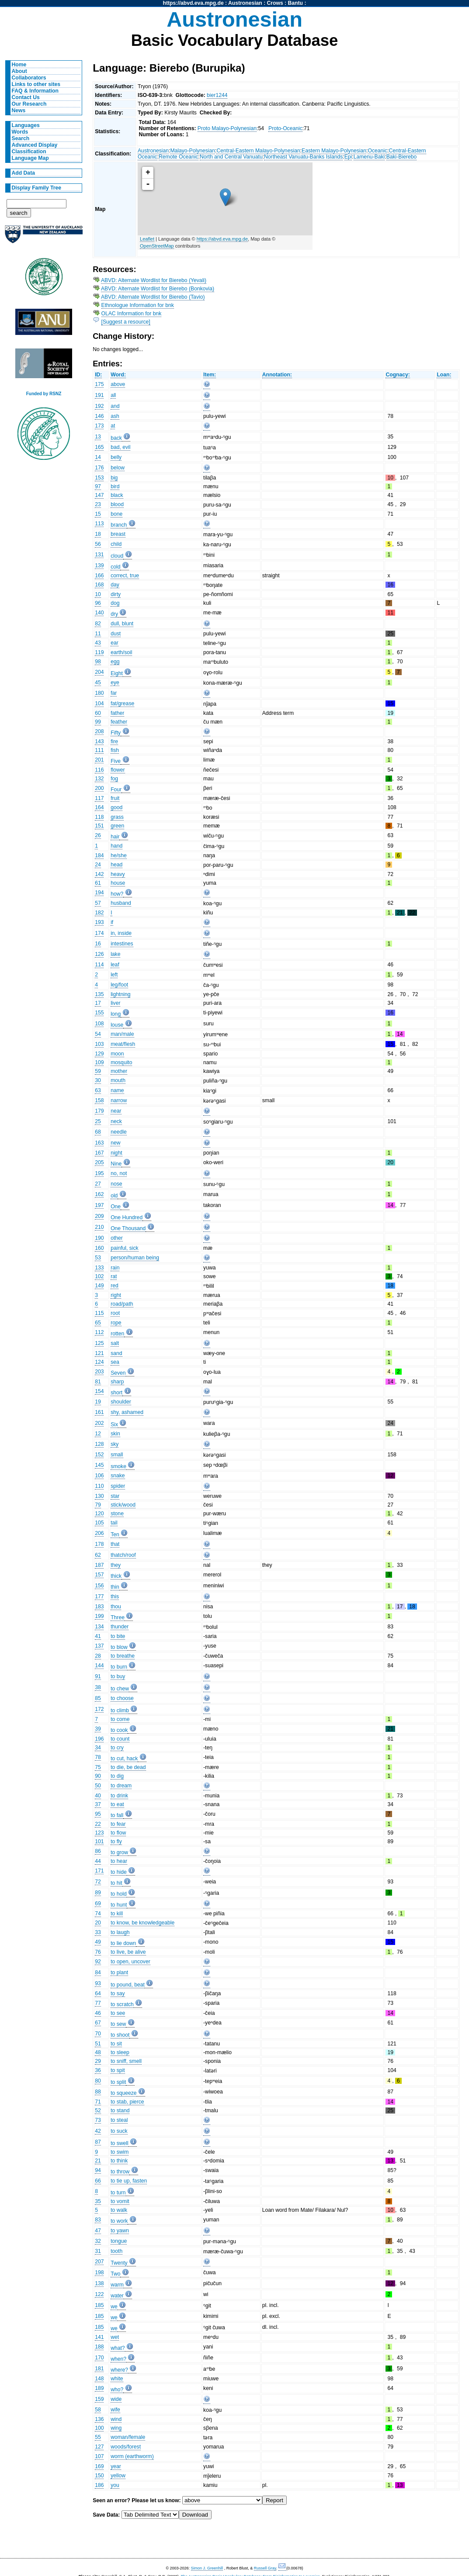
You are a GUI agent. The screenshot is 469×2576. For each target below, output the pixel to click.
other (117, 1238)
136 (99, 2419)
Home (19, 65)
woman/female (128, 2437)
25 (98, 1121)
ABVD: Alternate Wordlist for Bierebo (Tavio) (153, 297)
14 (98, 457)
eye (115, 682)
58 (98, 2410)
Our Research (29, 104)
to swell (120, 2143)
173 (99, 426)
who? (117, 2389)
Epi (348, 157)
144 (99, 1665)
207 (99, 2262)
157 (99, 1575)
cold (115, 567)
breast (118, 534)
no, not (119, 1173)
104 (99, 703)
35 (98, 2201)
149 (99, 1286)
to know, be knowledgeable (142, 1923)
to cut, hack (124, 1758)
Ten (115, 1534)
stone (117, 1513)
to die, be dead (128, 1767)
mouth (118, 1080)
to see (118, 2013)
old (114, 1196)
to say (118, 1993)
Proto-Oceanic (285, 128)
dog (115, 603)
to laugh (120, 1932)
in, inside (121, 933)
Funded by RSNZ (44, 393)
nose (116, 1184)
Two (115, 2274)
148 (99, 2379)
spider (118, 1486)
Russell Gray (265, 2568)
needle (119, 1132)
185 (99, 2305)
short (116, 1393)
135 (99, 994)
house (118, 883)
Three (118, 1617)
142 (99, 874)
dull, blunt (122, 624)
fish (115, 750)
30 (98, 1080)
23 (98, 504)
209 (99, 1216)
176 (99, 468)
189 (99, 2388)
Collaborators (29, 78)
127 (99, 2447)
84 (98, 1972)
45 (98, 682)
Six (114, 1424)
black (117, 495)
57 (98, 903)
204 (99, 672)
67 (98, 2023)
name (117, 1090)
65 (98, 1323)
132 (99, 779)
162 (99, 1194)
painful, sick (125, 1248)
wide (116, 2399)
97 (98, 486)
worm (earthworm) (132, 2456)
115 (99, 1313)
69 (98, 1903)
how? (117, 894)
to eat (117, 1804)
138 (99, 2283)
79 (98, 1505)
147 (99, 495)
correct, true (125, 575)
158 (99, 1100)
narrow (119, 1100)
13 (98, 437)
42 (98, 2131)
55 (98, 2437)
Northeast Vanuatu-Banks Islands (303, 157)
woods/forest (126, 2447)
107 (99, 2456)
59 (98, 1071)
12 (98, 1434)
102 (99, 1276)
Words (20, 132)
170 (99, 2358)
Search (21, 138)
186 (99, 2485)
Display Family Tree (37, 188)
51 (98, 2044)
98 (98, 662)
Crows (275, 3)
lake (115, 954)
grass (117, 817)
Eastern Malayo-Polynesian (334, 151)
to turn (118, 2193)
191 (99, 395)
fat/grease (122, 703)
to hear (119, 1861)
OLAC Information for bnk (131, 313)
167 (99, 1153)
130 (99, 1496)
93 (98, 1983)
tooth (116, 2251)
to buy (118, 1676)
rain (115, 1268)
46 (98, 2013)
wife (115, 2410)
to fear (118, 1824)
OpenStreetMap (157, 245)
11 (98, 634)
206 (99, 1533)
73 (98, 2120)
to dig (117, 1776)
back (116, 438)
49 (98, 1942)
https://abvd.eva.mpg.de (193, 3)
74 (98, 1913)
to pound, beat (128, 1985)
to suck (119, 2131)
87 (98, 2142)
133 (99, 1268)
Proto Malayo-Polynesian (227, 128)
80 (98, 2081)
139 (99, 565)
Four (116, 789)
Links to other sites (36, 84)
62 (98, 1555)
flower (118, 770)
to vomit (120, 2201)
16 (98, 944)
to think (119, 2161)
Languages (26, 125)
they (116, 1565)
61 (98, 883)
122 (99, 2294)
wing (116, 2428)
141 (99, 2337)
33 (98, 1932)
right (116, 1295)
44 (98, 1861)
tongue (119, 2241)
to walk (119, 2210)
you (115, 2485)
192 (99, 406)
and (115, 406)
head (116, 865)
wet (115, 2337)
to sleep (120, 2052)
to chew (120, 1689)
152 (99, 1455)
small (117, 1455)
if (112, 922)
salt (115, 1343)
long (116, 1014)
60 (98, 713)
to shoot (120, 2035)
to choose (122, 1698)
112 (99, 1332)
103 (99, 1044)
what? (118, 2348)
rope (116, 1323)
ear (114, 643)
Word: (118, 375)
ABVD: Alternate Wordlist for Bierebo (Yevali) (153, 280)
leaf (115, 965)
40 (98, 1796)
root (115, 1313)
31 (98, 2251)
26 (98, 835)
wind (116, 2419)
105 (99, 1523)
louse (117, 1025)
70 (98, 2034)
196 (99, 1739)
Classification (29, 151)
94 (98, 2170)
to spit (118, 2070)
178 (99, 1544)
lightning (120, 994)
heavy (118, 874)
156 (99, 1586)
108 (99, 1024)
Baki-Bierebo (401, 157)
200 (99, 788)
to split (118, 2082)
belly (116, 457)
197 (99, 1205)
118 (99, 817)
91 (98, 1676)
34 (98, 1748)
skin (115, 1434)
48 (98, 2052)
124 (99, 1362)
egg (115, 662)
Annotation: (277, 375)
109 (99, 1062)
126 (99, 954)
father (117, 713)
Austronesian (245, 3)
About (19, 71)
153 (99, 478)
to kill (117, 1913)
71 (98, 2102)
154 (99, 1391)
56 (98, 544)
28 (98, 1656)
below (118, 468)
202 (99, 1423)
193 (99, 922)
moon (117, 1054)
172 (99, 1709)
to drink (119, 1796)
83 (98, 2220)
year (116, 2466)
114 (99, 965)
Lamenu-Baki (369, 157)
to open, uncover (130, 1962)
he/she (119, 855)
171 (99, 1871)
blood (117, 504)
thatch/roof (123, 1555)
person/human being (135, 1258)
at (113, 426)
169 (99, 2466)
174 (99, 933)
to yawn (120, 2231)
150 (99, 2476)
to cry (117, 1748)
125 (99, 1343)
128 (99, 1444)
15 (98, 514)
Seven (118, 1373)
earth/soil (121, 652)
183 (99, 1607)
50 (98, 1786)
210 (99, 1227)
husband (121, 903)
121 (99, 1353)
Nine (116, 1164)
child (116, 544)
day (115, 585)
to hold (119, 1894)
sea (115, 1362)
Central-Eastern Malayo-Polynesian (258, 151)
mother (119, 1071)
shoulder (121, 1402)
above (118, 384)
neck (116, 1121)
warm (117, 2285)
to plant (119, 1972)
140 (99, 613)
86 (98, 1851)
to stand (120, 2110)
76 (98, 1952)
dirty (116, 594)
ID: (98, 375)
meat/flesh (123, 1044)
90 (98, 1776)
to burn (119, 1667)
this (115, 1596)
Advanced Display (35, 145)
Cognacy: (398, 375)
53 (98, 1258)
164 (99, 807)
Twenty (119, 2263)
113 (99, 524)
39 (98, 1729)
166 (99, 575)
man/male (122, 1034)
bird (115, 486)
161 (99, 1412)
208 (99, 731)
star (115, 1496)
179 (99, 1111)
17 (98, 1003)
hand (116, 846)
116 (99, 770)
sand (116, 1353)
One (116, 1207)
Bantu (295, 3)
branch (119, 525)
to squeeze (123, 2093)
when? (118, 2359)
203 (99, 1372)
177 (99, 1596)
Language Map (30, 158)
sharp (117, 1382)
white (117, 2379)
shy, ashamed (127, 1412)
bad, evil (120, 447)
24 (98, 865)
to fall (117, 1815)
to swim (120, 2152)
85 (98, 1698)
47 (98, 2231)
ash (115, 416)
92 (98, 1962)
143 (99, 741)
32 (98, 2241)
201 (99, 760)
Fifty (116, 733)
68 (98, 1132)
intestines (122, 944)
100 (99, 2428)
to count (120, 1739)
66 (98, 2181)
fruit (115, 798)
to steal (119, 2120)
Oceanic (377, 151)
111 (99, 750)
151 (99, 826)
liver (115, 1003)
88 (98, 2092)
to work (119, 2221)
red (114, 1286)
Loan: (444, 375)
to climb (120, 1710)
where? (119, 2370)
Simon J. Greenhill (207, 2568)
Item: (209, 375)
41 (98, 1636)
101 (99, 1841)
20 (98, 1923)
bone (116, 514)
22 (98, 1824)
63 (98, 1090)
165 (99, 447)
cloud (117, 556)
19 (98, 1402)
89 (98, 1893)
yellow (118, 2476)
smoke (118, 1466)
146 (99, 416)
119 (99, 652)
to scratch (122, 2004)
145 (99, 1465)
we (114, 2307)
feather (119, 722)
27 (98, 1184)
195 (99, 1173)
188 (99, 2347)
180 (99, 693)
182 (99, 913)
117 (99, 798)
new (115, 1143)
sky (114, 1444)
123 (99, 1833)
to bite (118, 1636)
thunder (120, 1627)
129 (99, 1054)
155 (99, 1013)
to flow (118, 1833)
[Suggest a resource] (125, 322)
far (114, 693)
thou (116, 1607)
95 (98, 1814)
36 (98, 2070)
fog (114, 779)
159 (99, 2399)
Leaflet (147, 238)
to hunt (119, 1905)
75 (98, 1767)
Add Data (23, 173)
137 (99, 1646)
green (117, 826)
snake (118, 1475)
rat (114, 1276)
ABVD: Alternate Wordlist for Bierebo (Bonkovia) (157, 289)
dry (114, 614)
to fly (116, 1841)
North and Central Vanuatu (231, 157)
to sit (116, 2044)
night (116, 1153)
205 (99, 1162)
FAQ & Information (35, 91)
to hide (119, 1872)
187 (99, 1565)
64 (98, 1993)
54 (98, 1034)
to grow (119, 1852)
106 (99, 1475)
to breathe (123, 1656)
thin (115, 1587)
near (116, 1111)
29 (98, 2061)
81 (98, 1382)
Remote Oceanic (178, 157)
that (115, 1544)
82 (98, 624)
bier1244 (217, 95)
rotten (117, 1334)
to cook (119, 1730)
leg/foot (119, 985)
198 (99, 2272)
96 (98, 603)
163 (99, 1143)
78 (98, 1757)
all (113, 395)
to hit (116, 1883)
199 (99, 1616)
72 (98, 1882)
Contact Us (26, 97)
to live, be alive (128, 1952)
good (116, 807)
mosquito (121, 1062)
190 (99, 1238)
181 (99, 2369)
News (19, 110)
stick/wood (123, 1505)
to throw (120, 2172)
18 (98, 534)
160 (99, 1248)
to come (120, 1719)
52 (98, 2110)
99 (98, 722)
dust (116, 634)
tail (114, 1523)
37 (98, 1804)
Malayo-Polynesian (192, 151)
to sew (118, 2024)
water (117, 2296)
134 (99, 1627)
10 (98, 594)
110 (99, 1486)
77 (98, 2003)
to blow (119, 1647)
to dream (121, 1786)
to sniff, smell (126, 2061)
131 (99, 555)
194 (99, 893)
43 (98, 643)
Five (116, 761)
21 (98, 2161)
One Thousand (128, 1228)
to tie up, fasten (129, 2181)
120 (99, 1513)
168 (99, 585)
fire (114, 741)
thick (116, 1576)
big (114, 478)
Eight (117, 673)
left (114, 975)
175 (99, 384)
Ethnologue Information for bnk (137, 305)
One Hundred (126, 1217)
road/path (122, 1304)
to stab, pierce (127, 2102)
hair (115, 837)
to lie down (123, 1943)
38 (98, 1687)
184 (99, 855)
